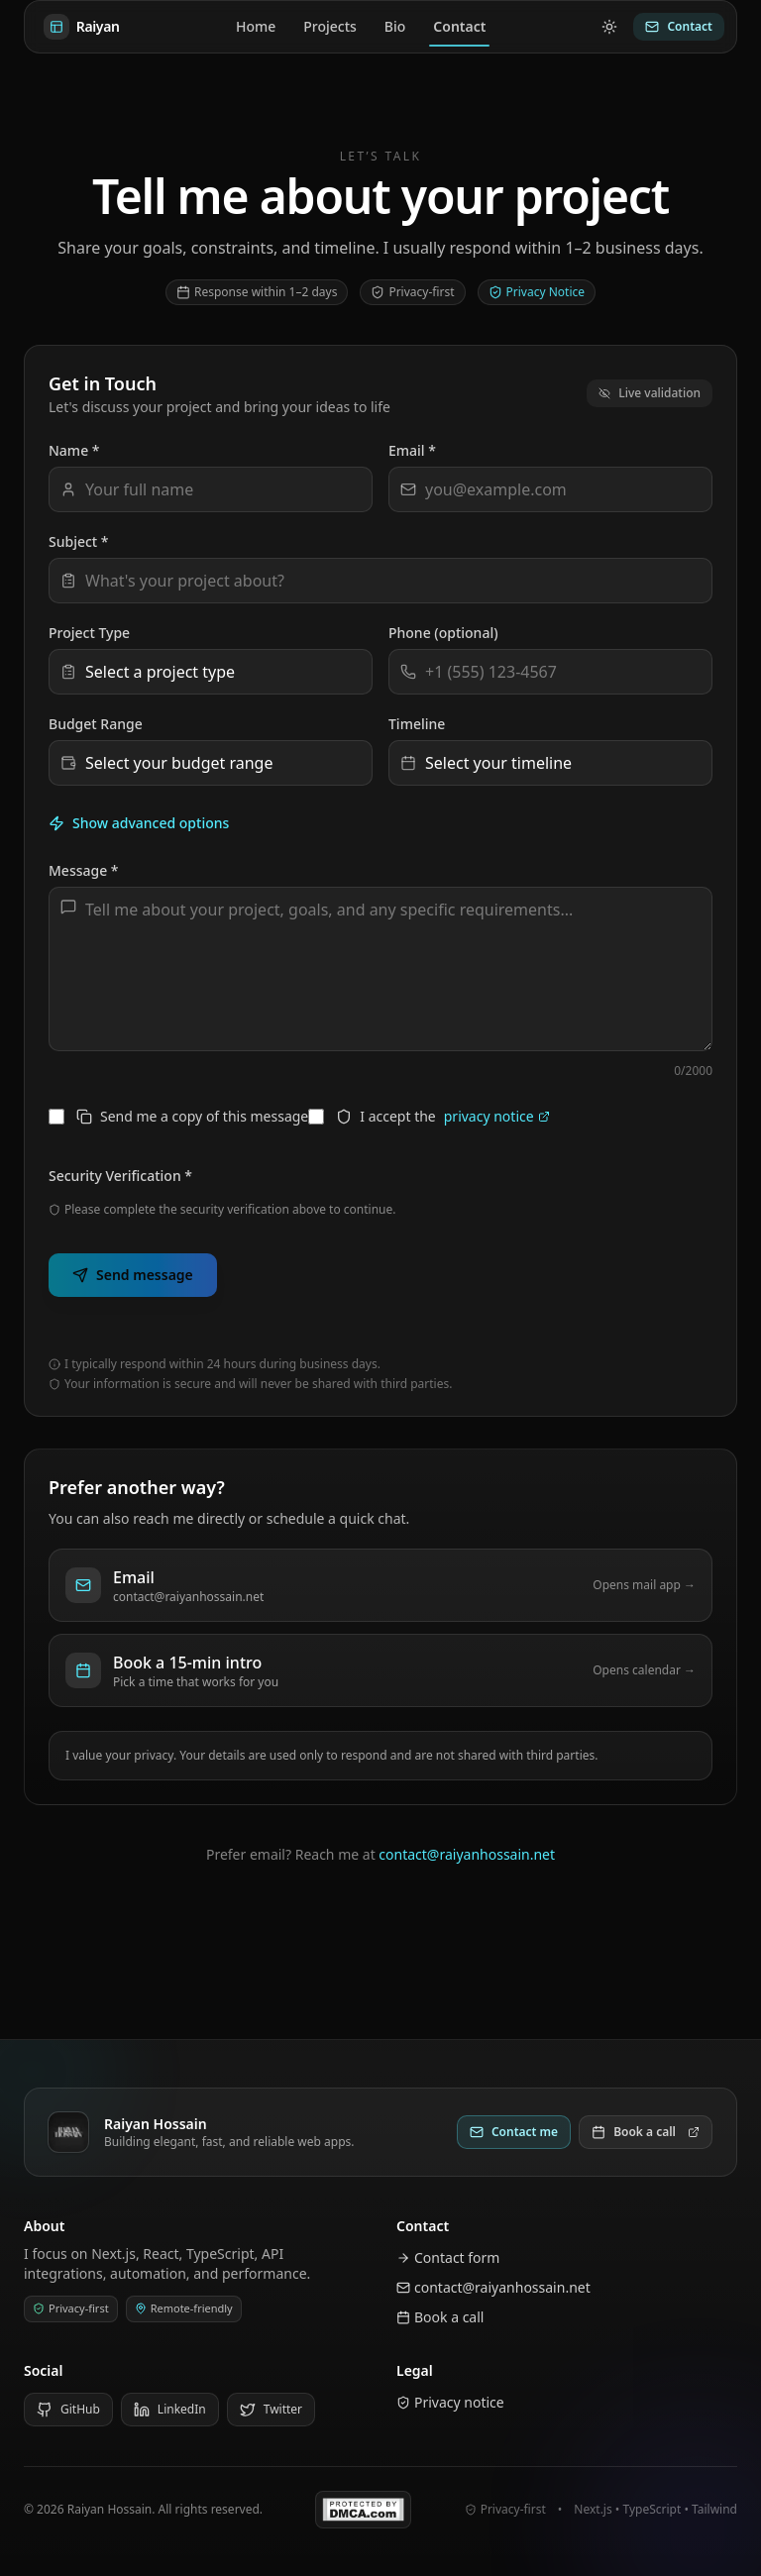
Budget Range (96, 723)
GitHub (68, 2409)
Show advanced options (139, 822)
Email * (412, 450)
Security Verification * (120, 1175)
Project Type (89, 632)
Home (255, 26)
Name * (74, 450)
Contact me (514, 2131)
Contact (459, 31)
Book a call (646, 2131)
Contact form (447, 2257)
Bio (395, 26)
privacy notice (497, 1116)
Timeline (416, 723)
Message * (84, 870)
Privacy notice (450, 2402)
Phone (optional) (443, 632)
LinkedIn (170, 2409)
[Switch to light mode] (609, 27)
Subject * (79, 541)
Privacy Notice (537, 291)
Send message (132, 1274)
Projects (330, 26)
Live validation (649, 392)
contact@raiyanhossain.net (467, 1854)
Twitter (271, 2409)
